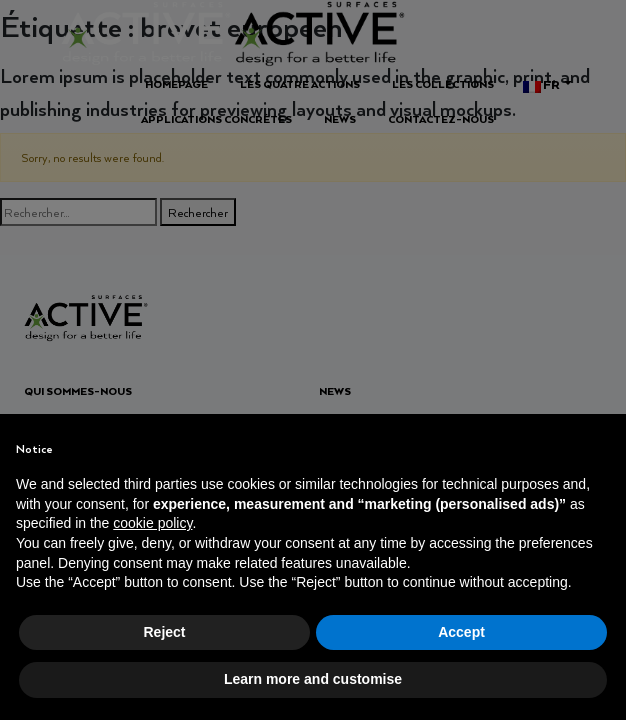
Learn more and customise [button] (313, 679)
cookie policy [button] (152, 523)
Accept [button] (461, 632)
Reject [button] (164, 632)
